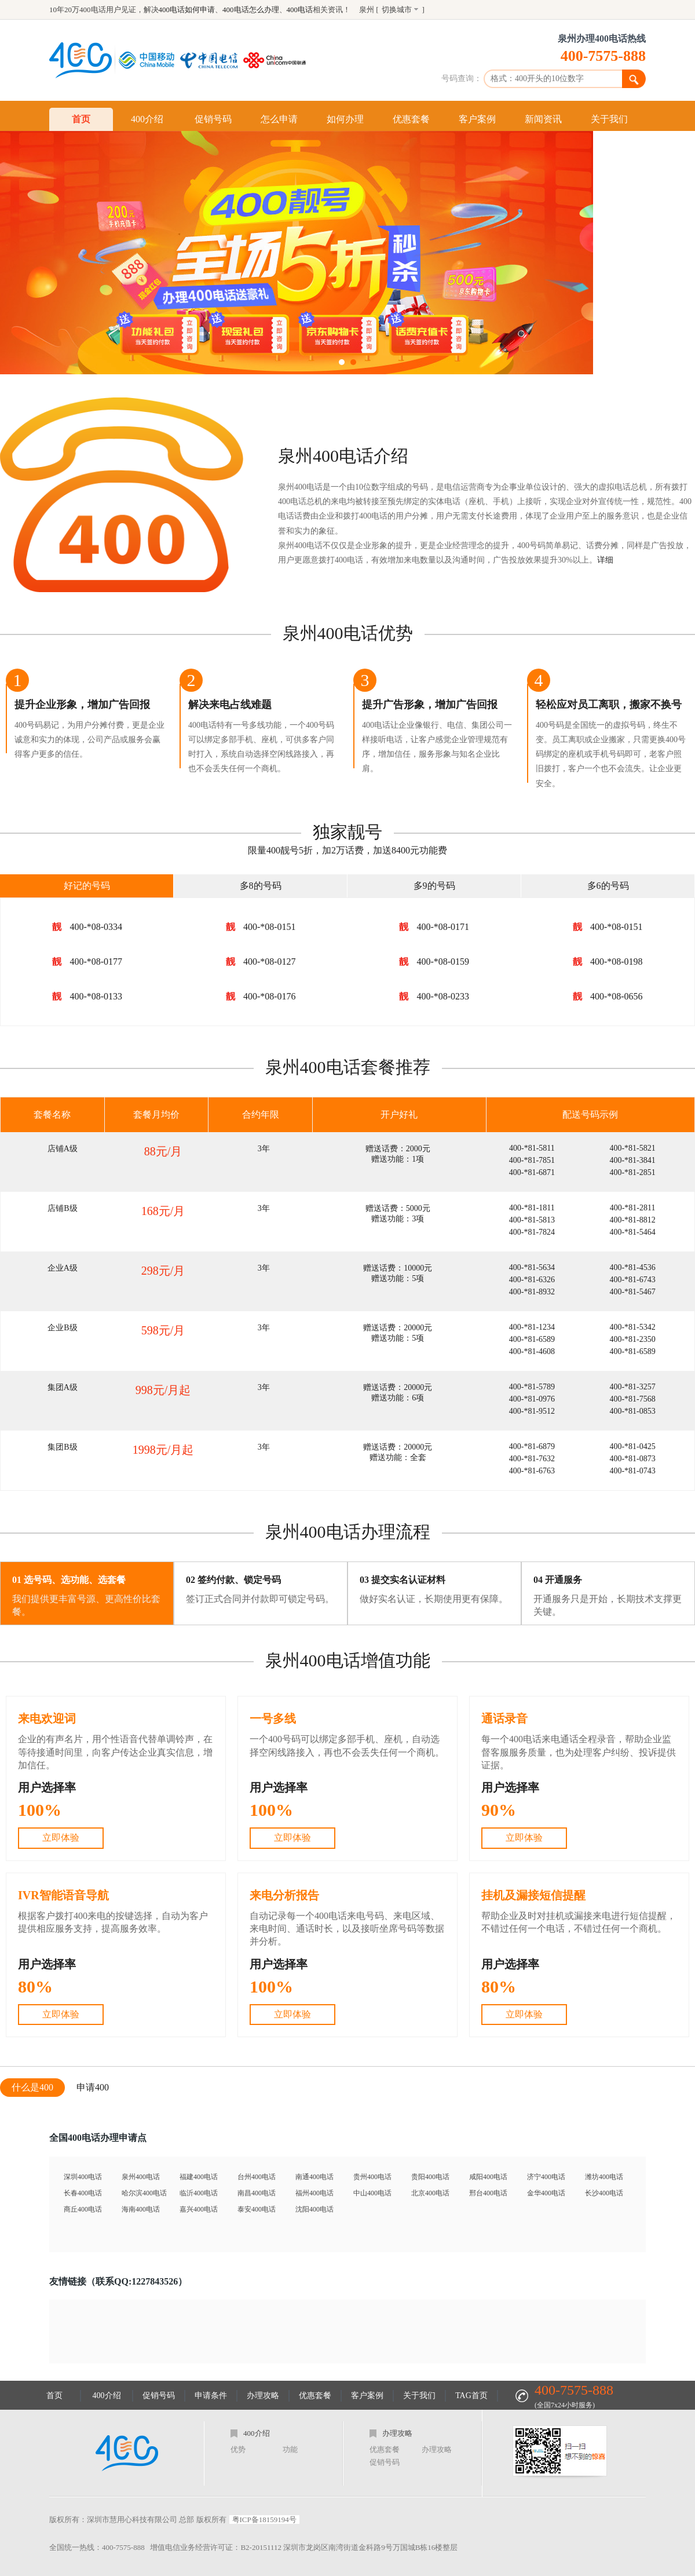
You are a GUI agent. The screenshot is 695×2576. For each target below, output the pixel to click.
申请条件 (211, 2395)
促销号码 (213, 119)
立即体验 (60, 1837)
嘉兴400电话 (199, 2209)
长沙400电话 (604, 2193)
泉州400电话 (141, 2177)
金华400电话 (546, 2193)
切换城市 (397, 9)
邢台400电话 (488, 2193)
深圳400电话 (83, 2177)
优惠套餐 (411, 119)
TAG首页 (471, 2395)
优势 (238, 2449)
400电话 (300, 9)
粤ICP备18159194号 (264, 2519)
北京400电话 (430, 2193)
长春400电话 (83, 2193)
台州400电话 (256, 2177)
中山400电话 (372, 2193)
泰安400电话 (256, 2209)
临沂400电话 (199, 2193)
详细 (605, 560)
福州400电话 (314, 2193)
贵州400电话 (372, 2177)
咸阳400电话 (488, 2177)
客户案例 (477, 119)
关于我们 (609, 119)
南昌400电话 (256, 2193)
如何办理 (345, 119)
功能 (290, 2449)
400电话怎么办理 (250, 9)
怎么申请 (279, 119)
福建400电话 (199, 2177)
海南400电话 (141, 2209)
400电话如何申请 (187, 9)
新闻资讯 (543, 119)
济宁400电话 (546, 2177)
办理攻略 (263, 2395)
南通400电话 (314, 2177)
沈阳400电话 (314, 2209)
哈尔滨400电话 (144, 2193)
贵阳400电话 (430, 2177)
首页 (81, 119)
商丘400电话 (83, 2209)
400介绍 (147, 119)
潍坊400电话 (604, 2177)
